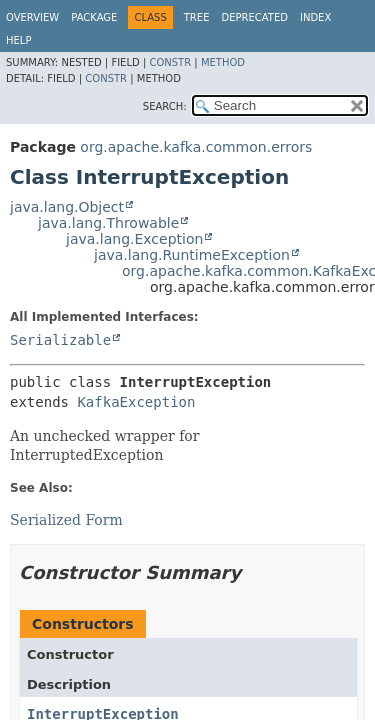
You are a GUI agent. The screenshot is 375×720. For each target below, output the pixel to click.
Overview (32, 17)
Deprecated (254, 17)
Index (315, 17)
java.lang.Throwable (108, 223)
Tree (197, 17)
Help (18, 40)
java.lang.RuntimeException (192, 255)
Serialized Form (66, 520)
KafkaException (136, 402)
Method (223, 62)
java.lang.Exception (134, 239)
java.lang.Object (67, 207)
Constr (170, 62)
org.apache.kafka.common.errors (196, 147)
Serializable (60, 340)
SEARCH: (165, 106)
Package (94, 17)
